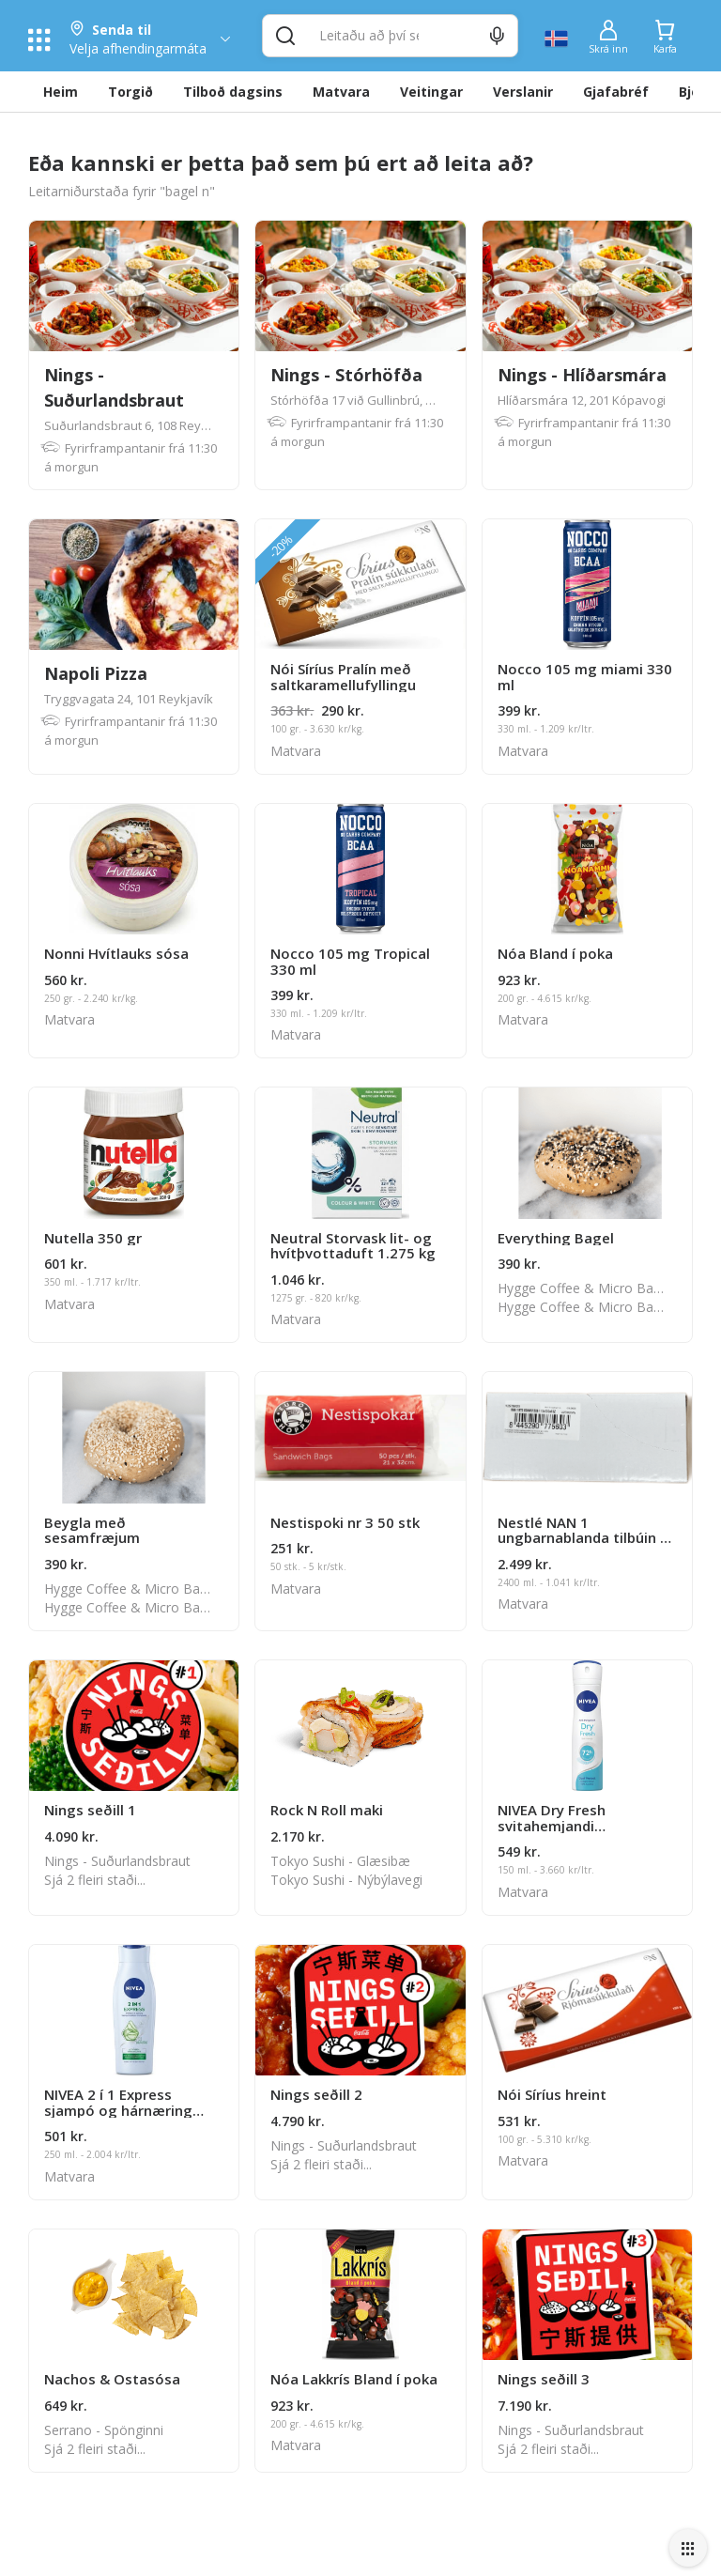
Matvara (341, 91)
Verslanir (523, 91)
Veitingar (431, 91)
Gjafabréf (616, 91)
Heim (60, 91)
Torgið (130, 91)
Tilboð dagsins (233, 91)
